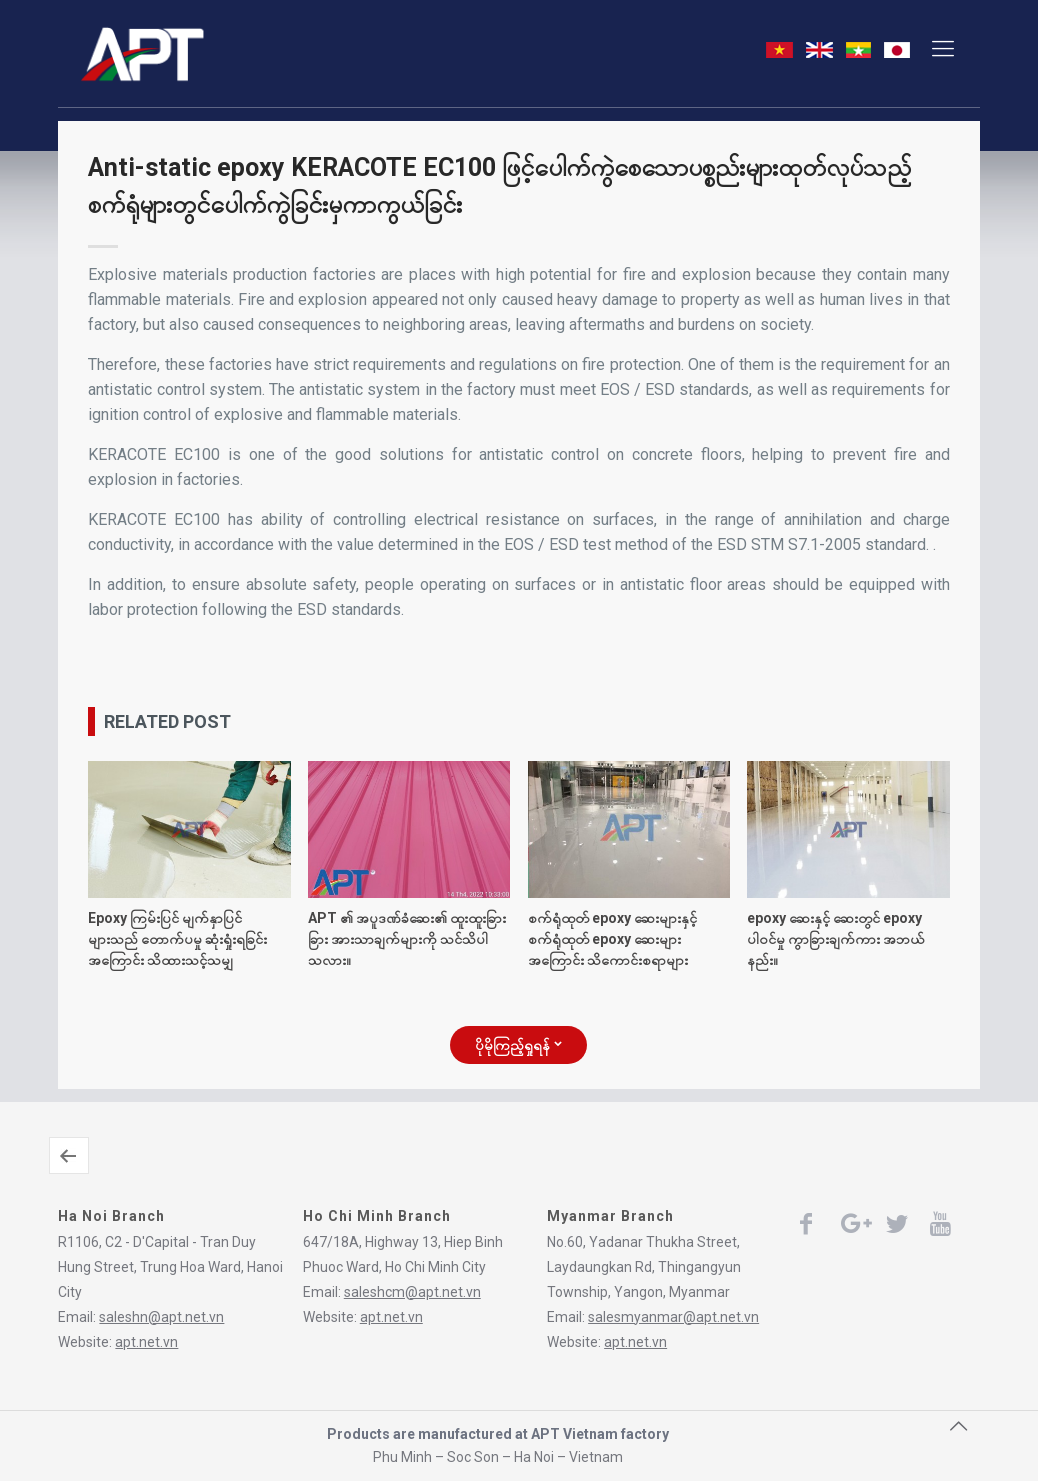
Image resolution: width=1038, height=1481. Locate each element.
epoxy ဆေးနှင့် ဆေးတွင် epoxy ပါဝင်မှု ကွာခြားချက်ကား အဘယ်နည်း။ (835, 939)
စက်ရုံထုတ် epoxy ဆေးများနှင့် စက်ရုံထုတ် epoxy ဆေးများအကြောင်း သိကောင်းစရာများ (612, 939)
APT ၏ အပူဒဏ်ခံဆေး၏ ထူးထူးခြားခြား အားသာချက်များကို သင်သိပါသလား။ (407, 939)
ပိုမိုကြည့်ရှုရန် (518, 1045)
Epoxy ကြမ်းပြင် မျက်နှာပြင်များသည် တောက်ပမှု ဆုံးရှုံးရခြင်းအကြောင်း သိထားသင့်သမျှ (177, 939)
